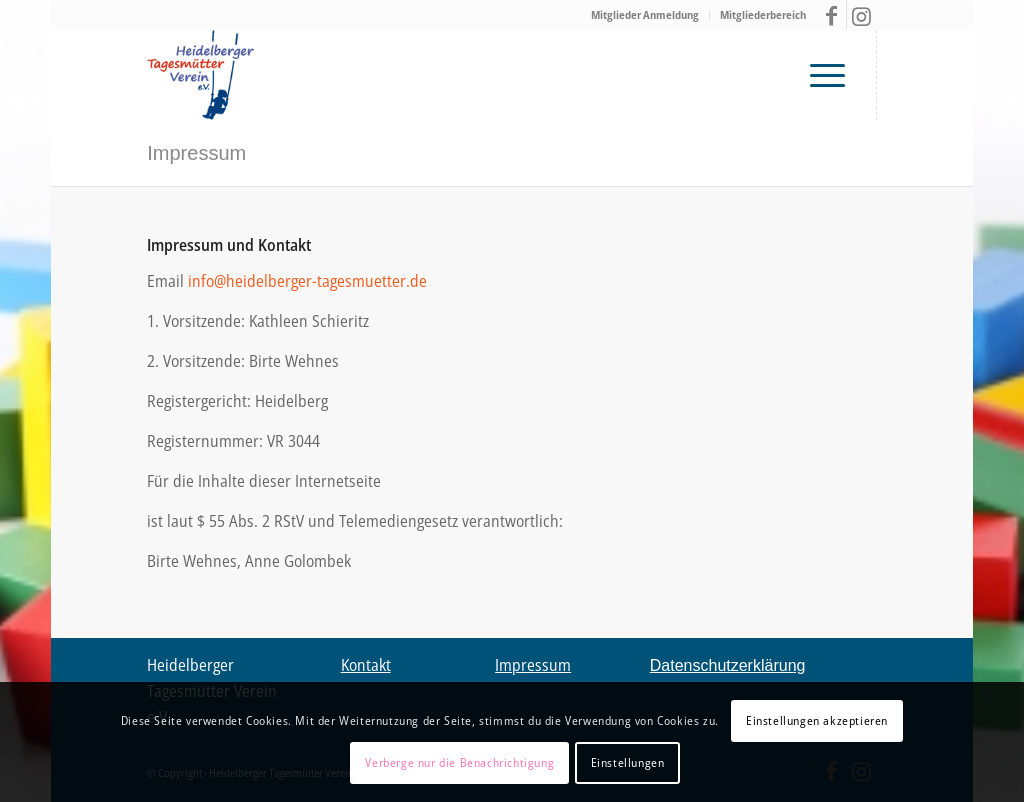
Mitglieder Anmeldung (645, 14)
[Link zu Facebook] (831, 15)
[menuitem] (645, 15)
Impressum (196, 153)
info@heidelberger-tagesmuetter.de (307, 281)
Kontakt (366, 665)
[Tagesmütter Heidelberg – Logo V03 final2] (200, 75)
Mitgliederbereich (763, 14)
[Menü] (832, 75)
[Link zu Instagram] (862, 15)
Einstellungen (628, 762)
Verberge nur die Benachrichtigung (459, 762)
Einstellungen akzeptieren (817, 720)
